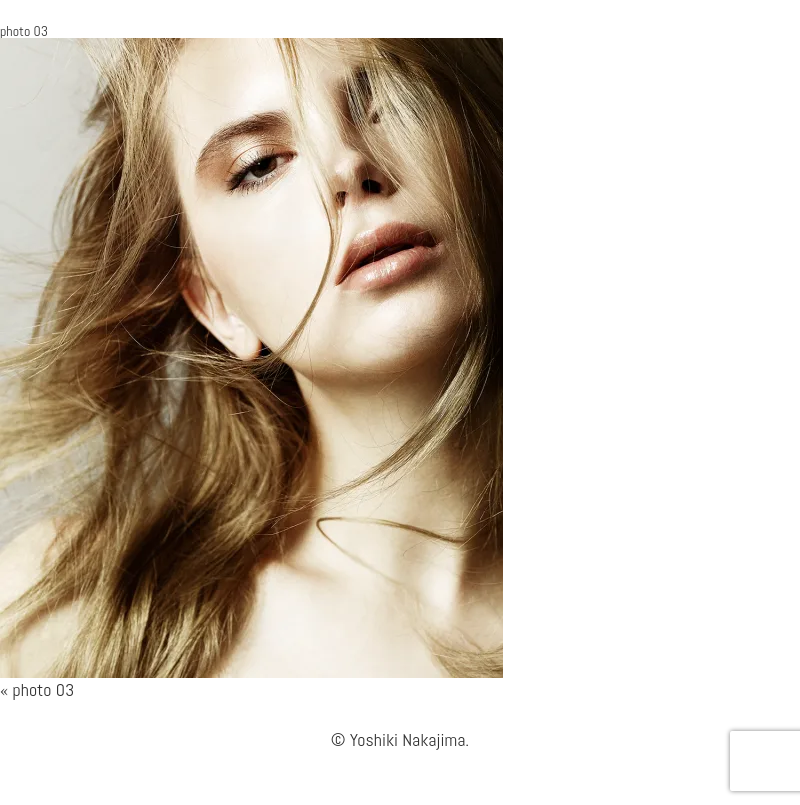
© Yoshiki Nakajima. (400, 739)
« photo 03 (37, 689)
